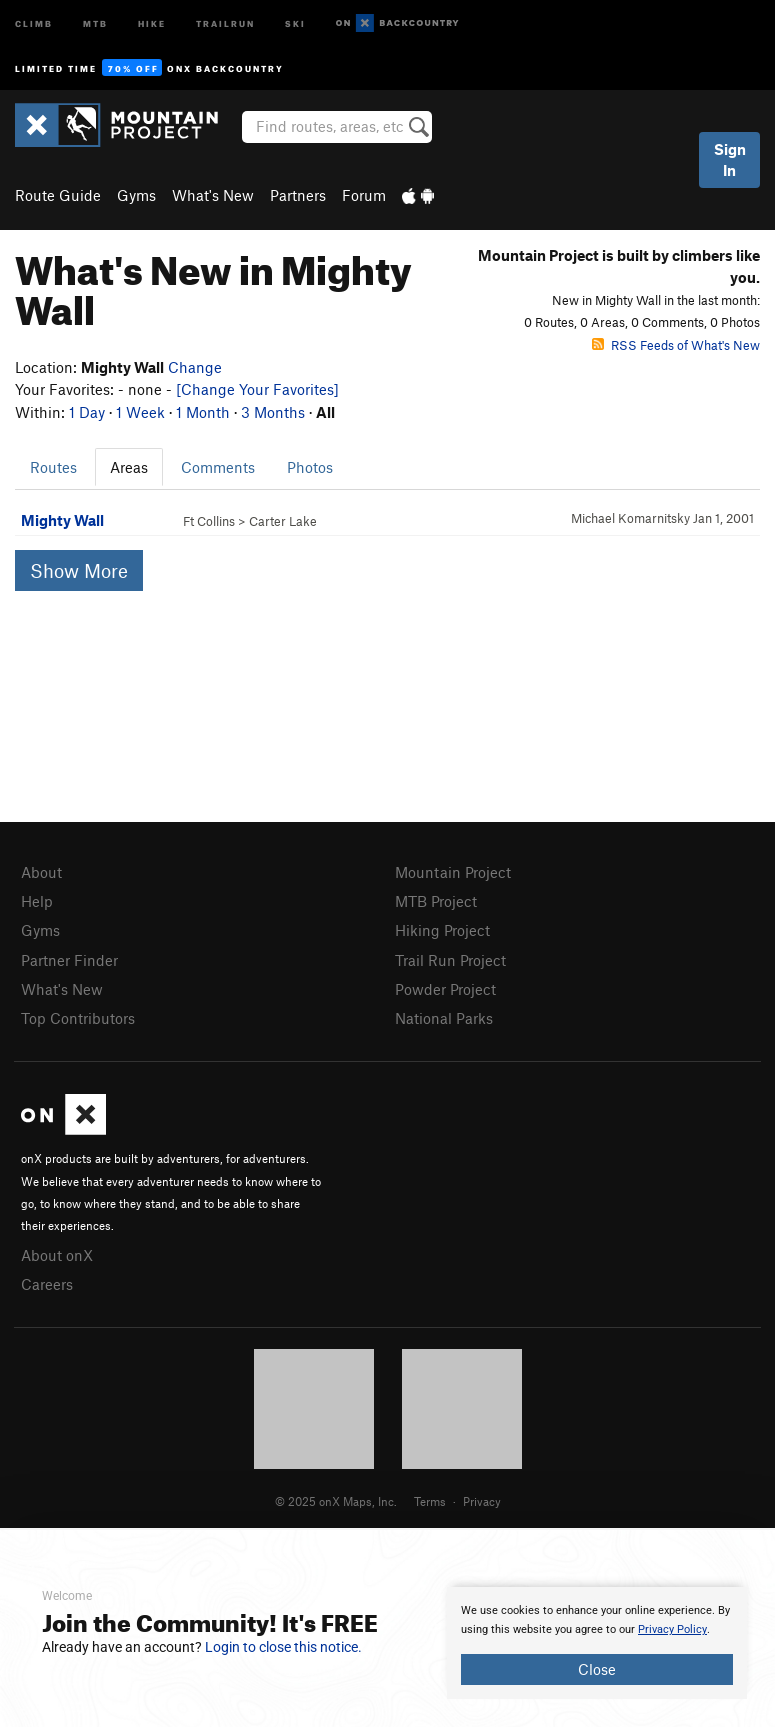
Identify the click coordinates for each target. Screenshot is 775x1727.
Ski (295, 22)
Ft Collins (209, 521)
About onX (57, 1255)
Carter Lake (283, 521)
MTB (95, 22)
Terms (430, 1501)
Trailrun (225, 22)
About (41, 872)
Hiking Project (442, 930)
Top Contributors (78, 1018)
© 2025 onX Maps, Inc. (336, 1501)
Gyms (136, 195)
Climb (34, 22)
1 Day (87, 412)
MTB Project (436, 901)
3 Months (273, 412)
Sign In (730, 159)
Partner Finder (69, 960)
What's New (213, 195)
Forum (364, 195)
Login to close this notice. (283, 1647)
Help (37, 901)
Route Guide (58, 195)
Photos (310, 467)
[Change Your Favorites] (257, 389)
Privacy (482, 1501)
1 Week (140, 412)
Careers (47, 1284)
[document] (597, 1643)
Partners (298, 195)
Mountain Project (453, 872)
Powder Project (445, 989)
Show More (79, 570)
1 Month (203, 412)
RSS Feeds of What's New (676, 345)
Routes (53, 467)
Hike (152, 22)
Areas (129, 467)
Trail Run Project (450, 960)
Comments (218, 467)
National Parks (444, 1018)
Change (195, 367)
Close (597, 1669)
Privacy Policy (672, 1629)
